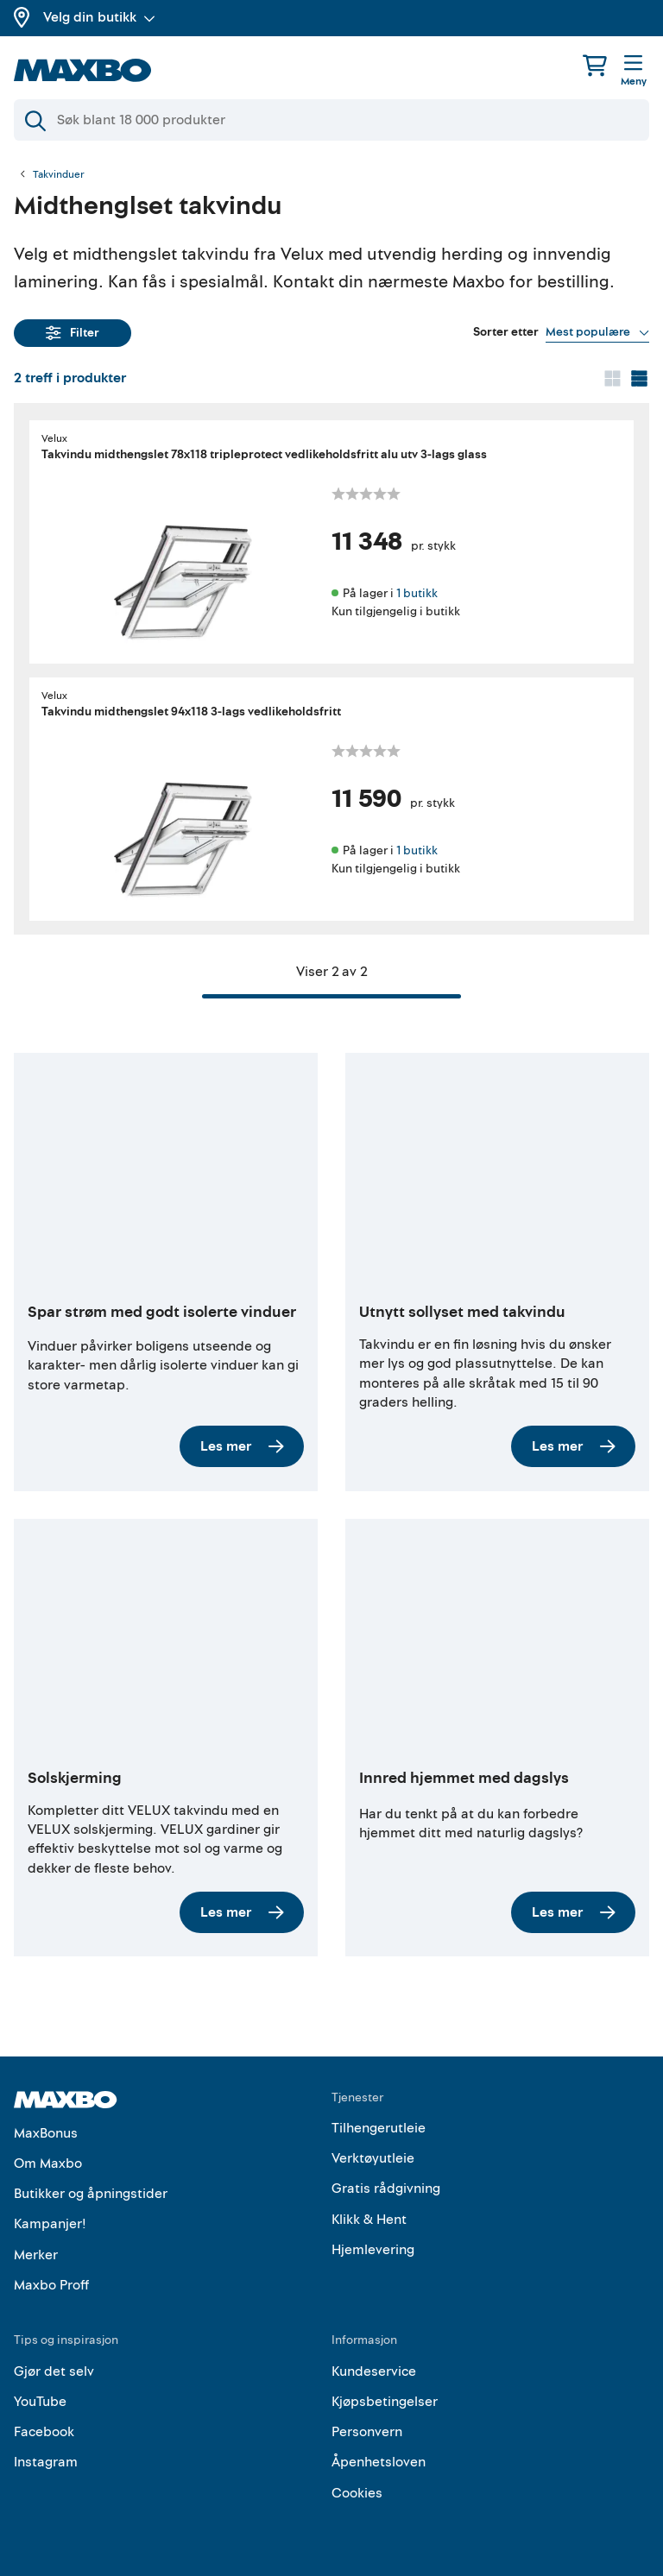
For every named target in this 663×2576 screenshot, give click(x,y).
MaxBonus (46, 2133)
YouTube (40, 2401)
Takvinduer (59, 175)
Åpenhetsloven (379, 2462)
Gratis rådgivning (386, 2188)
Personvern (367, 2431)
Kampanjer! (50, 2223)
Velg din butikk (99, 17)
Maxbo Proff (51, 2285)
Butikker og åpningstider (90, 2193)
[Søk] (331, 120)
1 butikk (417, 593)
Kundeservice (374, 2371)
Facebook (44, 2431)
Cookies (357, 2493)
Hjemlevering (373, 2249)
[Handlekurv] (595, 65)
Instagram (46, 2462)
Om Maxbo (48, 2163)
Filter (72, 332)
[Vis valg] (597, 332)
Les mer (242, 1446)
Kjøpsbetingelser (385, 2401)
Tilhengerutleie (379, 2128)
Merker (36, 2254)
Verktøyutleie (373, 2158)
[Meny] (633, 71)
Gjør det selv (54, 2371)
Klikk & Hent (369, 2219)
